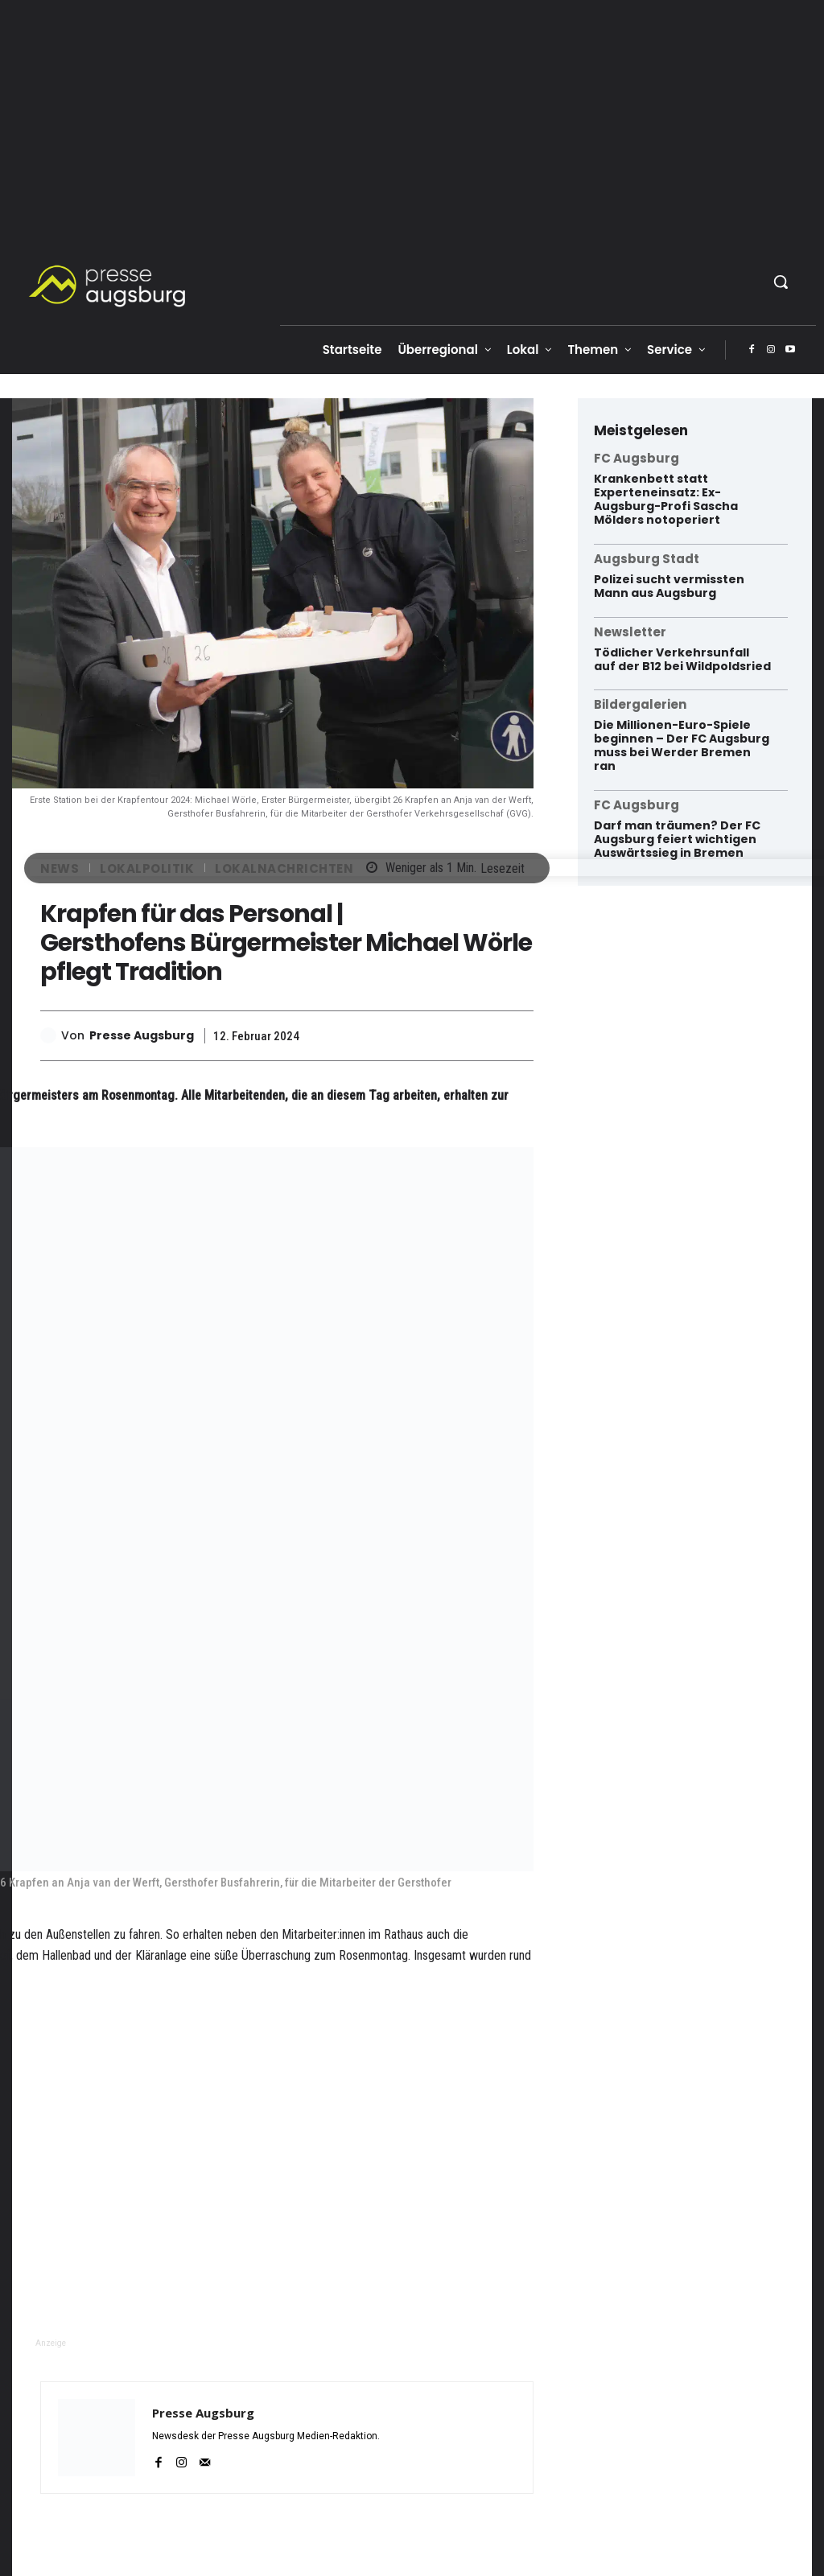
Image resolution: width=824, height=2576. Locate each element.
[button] (780, 281)
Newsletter (630, 631)
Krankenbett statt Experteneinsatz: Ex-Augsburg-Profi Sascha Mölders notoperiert (666, 499)
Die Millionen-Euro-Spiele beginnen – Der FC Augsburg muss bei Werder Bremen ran (681, 744)
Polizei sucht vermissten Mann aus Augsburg (669, 585)
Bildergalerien (640, 703)
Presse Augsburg (141, 1036)
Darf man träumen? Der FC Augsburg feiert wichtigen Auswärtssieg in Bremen (677, 838)
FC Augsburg (636, 458)
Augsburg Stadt (646, 558)
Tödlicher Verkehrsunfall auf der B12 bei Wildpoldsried (682, 658)
